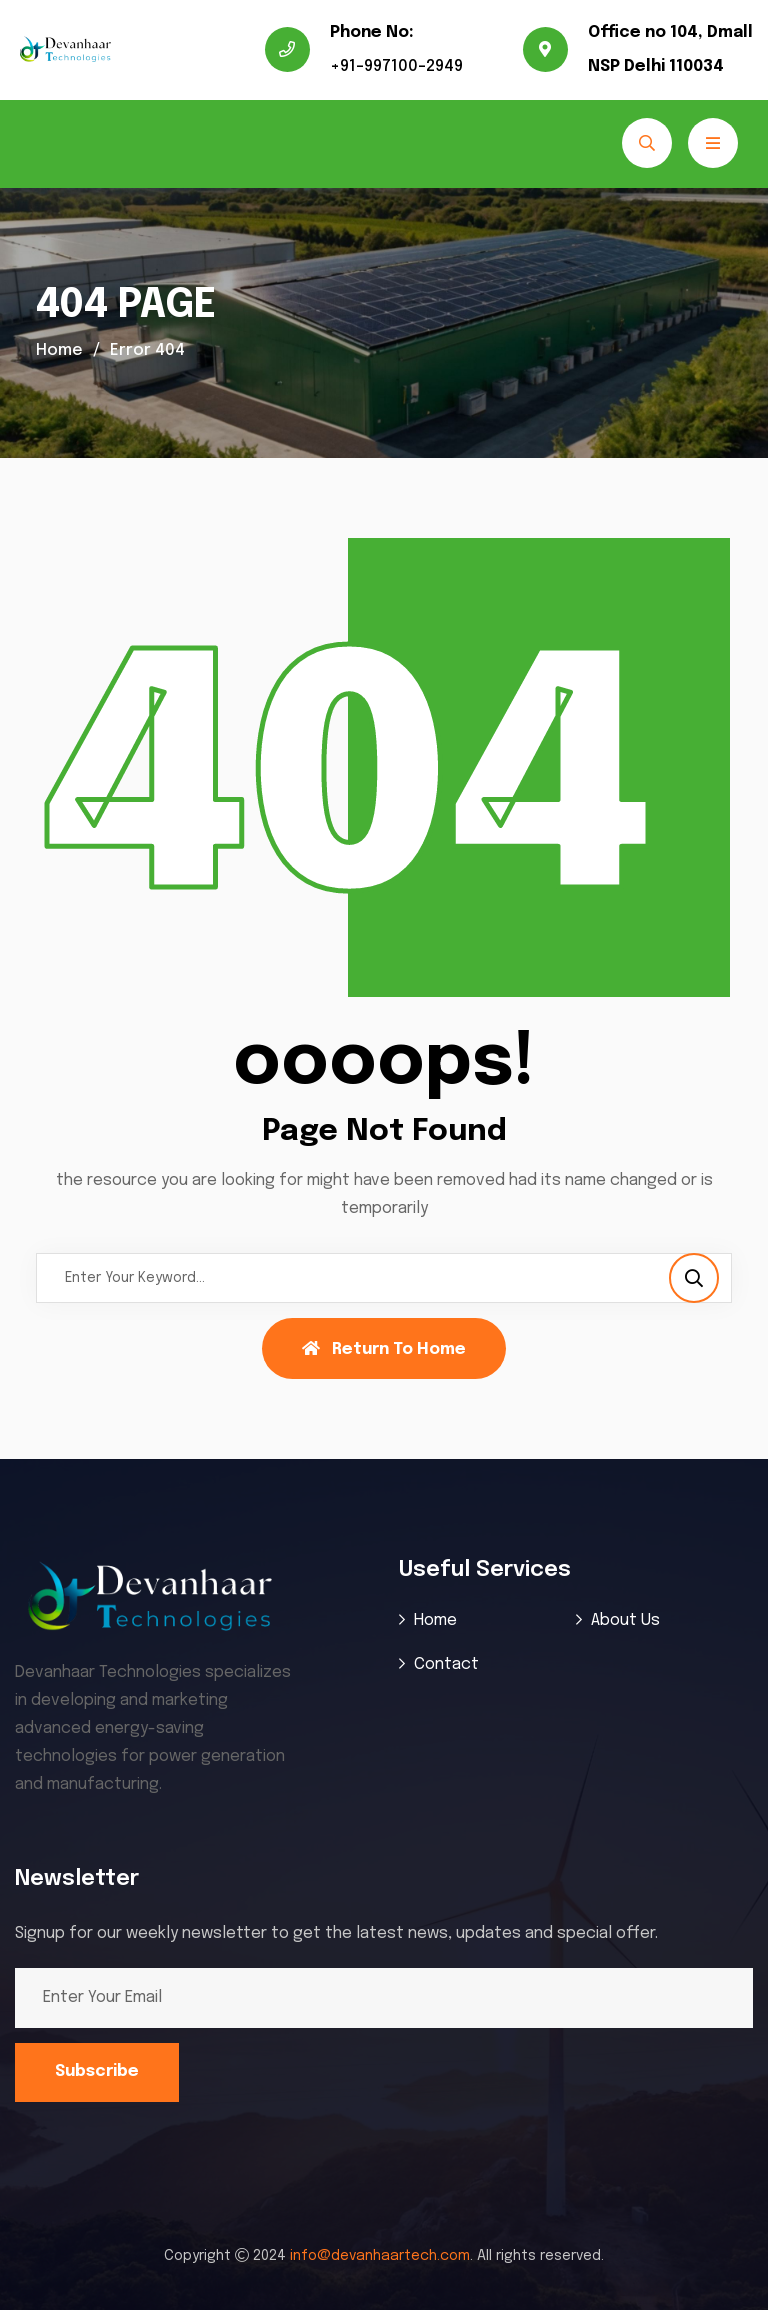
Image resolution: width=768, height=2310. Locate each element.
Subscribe (97, 2071)
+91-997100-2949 (396, 66)
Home (59, 350)
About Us (625, 1620)
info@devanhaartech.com (380, 2256)
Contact (446, 1664)
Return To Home (384, 1349)
